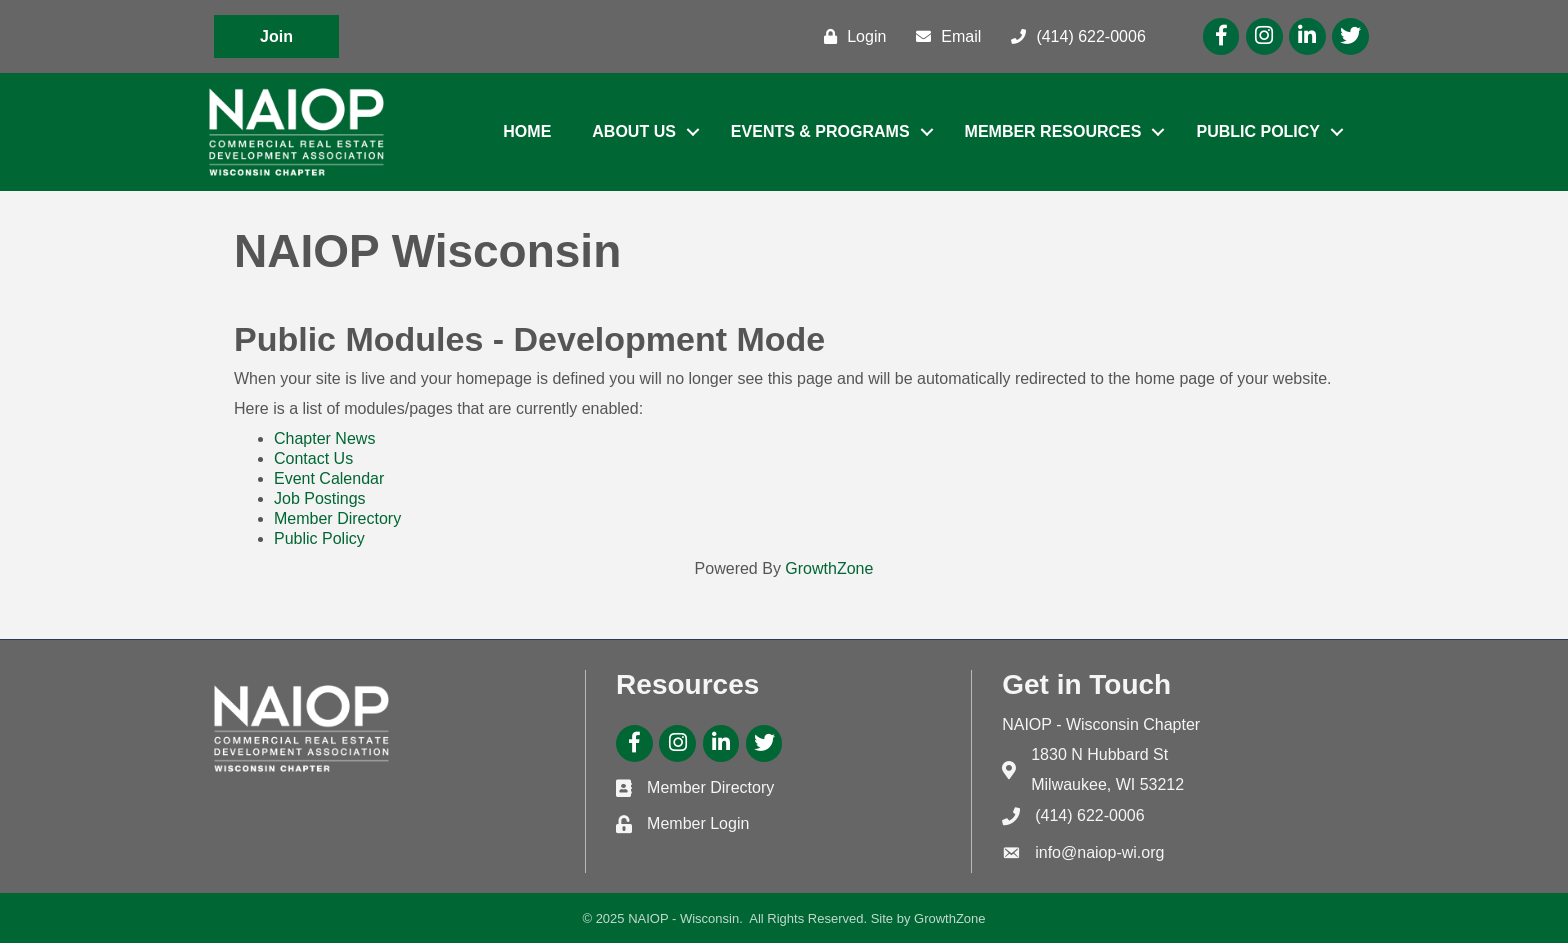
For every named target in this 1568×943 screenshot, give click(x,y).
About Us (634, 131)
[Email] (943, 37)
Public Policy (1258, 131)
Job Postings (320, 498)
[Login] (850, 37)
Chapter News (324, 438)
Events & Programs (820, 131)
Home (527, 131)
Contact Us (313, 458)
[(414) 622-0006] (1073, 37)
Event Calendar (329, 478)
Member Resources (1053, 131)
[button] (276, 36)
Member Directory (337, 518)
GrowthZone (829, 568)
